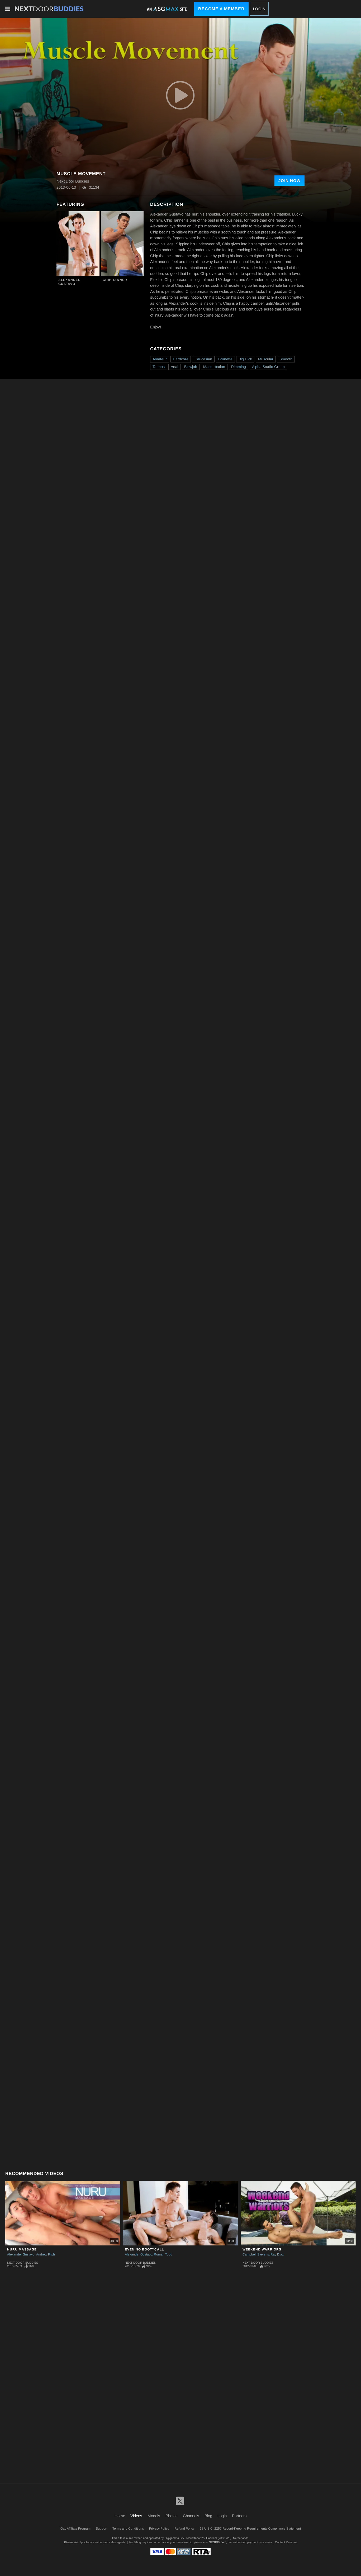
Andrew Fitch (45, 2254)
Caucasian (203, 359)
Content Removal (286, 2542)
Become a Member (221, 9)
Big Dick (245, 359)
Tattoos (159, 367)
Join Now (289, 180)
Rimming (238, 367)
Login (259, 9)
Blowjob (190, 367)
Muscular (265, 359)
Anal (174, 367)
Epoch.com (86, 2542)
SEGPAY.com (217, 2542)
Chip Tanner (115, 280)
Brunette (225, 359)
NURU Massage (22, 2249)
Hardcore (180, 359)
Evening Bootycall (144, 2249)
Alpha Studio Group (268, 367)
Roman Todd (163, 2254)
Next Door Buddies (22, 2262)
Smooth (285, 359)
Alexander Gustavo (69, 282)
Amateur (160, 359)
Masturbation (214, 367)
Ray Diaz (277, 2254)
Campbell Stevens (256, 2254)
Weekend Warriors (262, 2249)
